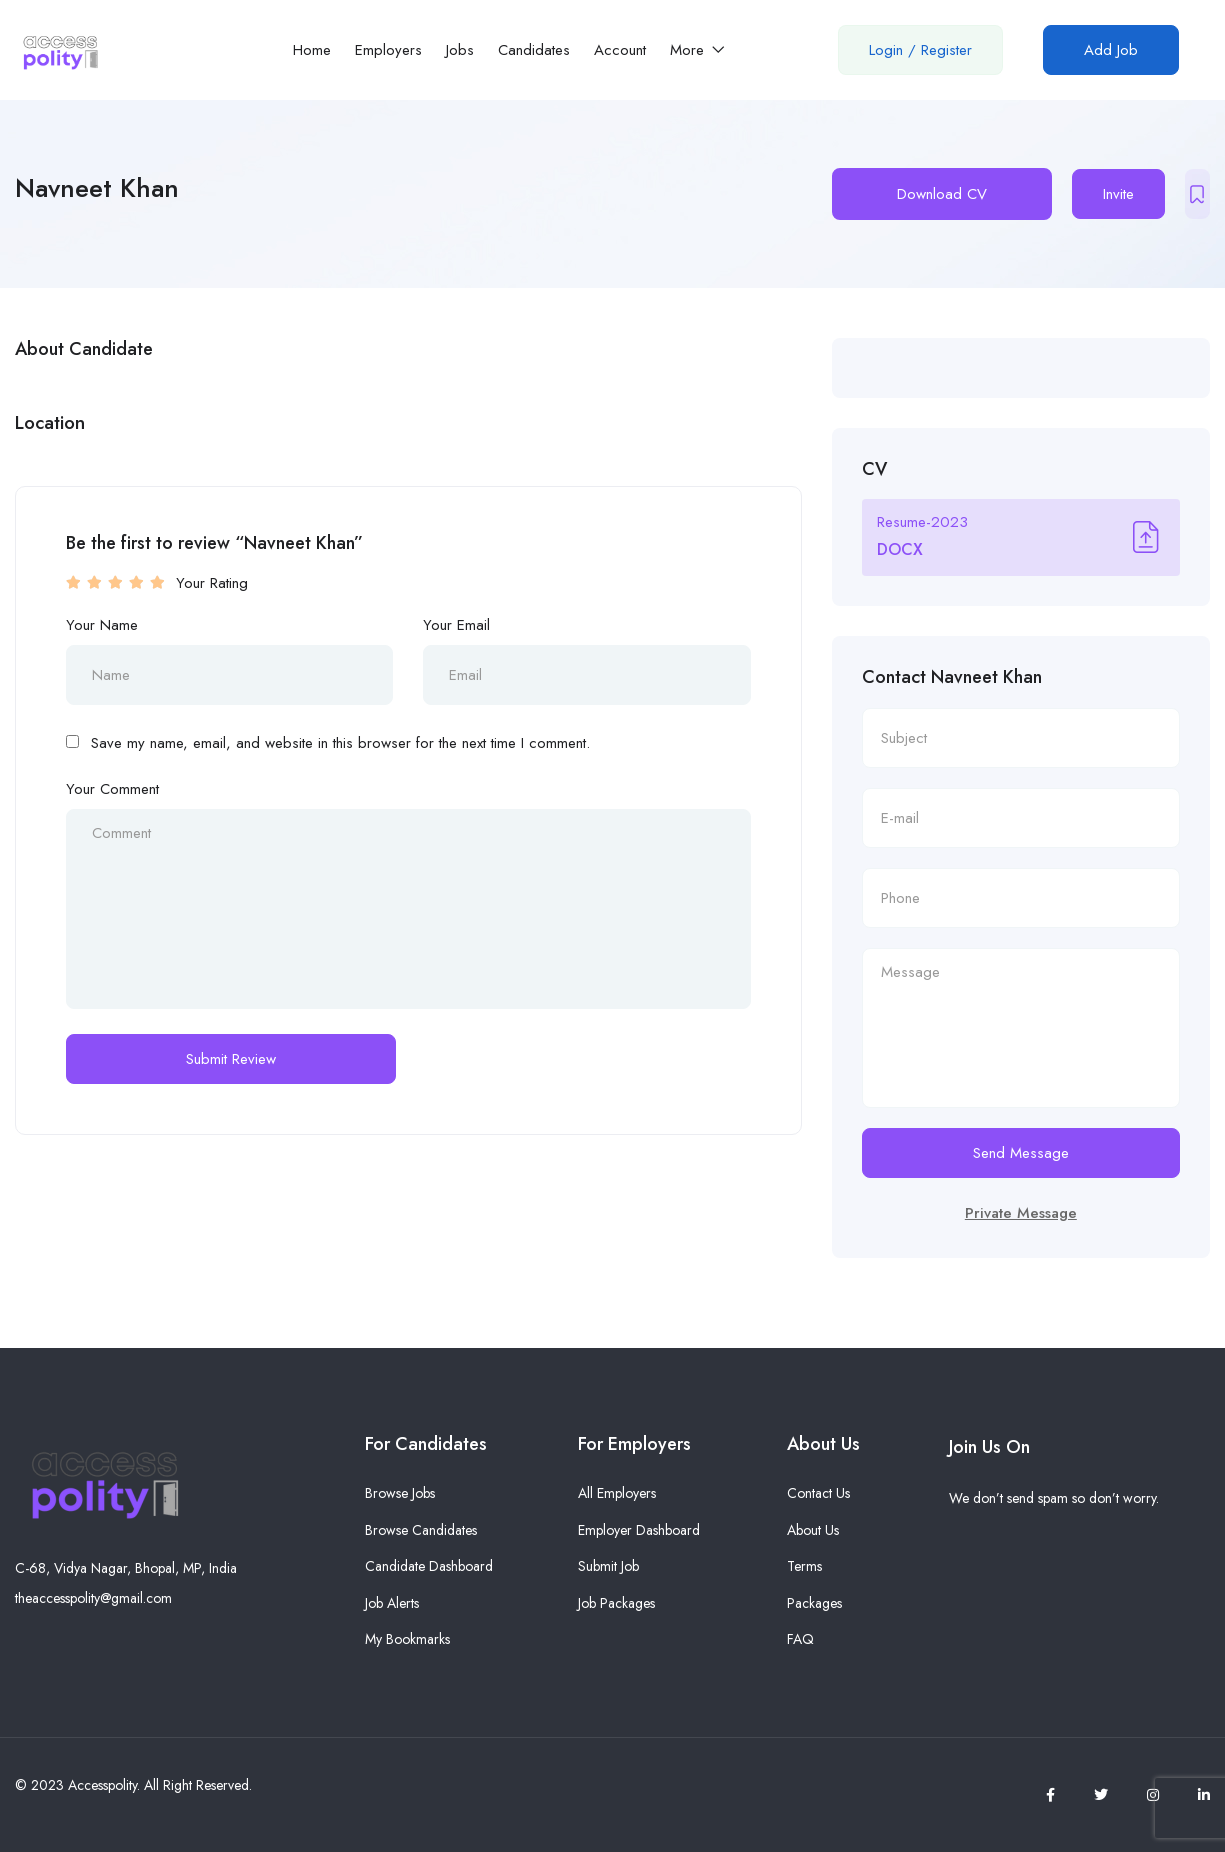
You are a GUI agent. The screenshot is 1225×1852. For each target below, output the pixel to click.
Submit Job (608, 1566)
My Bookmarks (407, 1639)
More (697, 50)
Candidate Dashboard (429, 1566)
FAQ (800, 1639)
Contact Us (818, 1493)
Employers (388, 50)
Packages (814, 1603)
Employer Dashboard (639, 1530)
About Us (813, 1530)
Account (620, 50)
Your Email (456, 625)
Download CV (942, 194)
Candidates (534, 50)
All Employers (617, 1493)
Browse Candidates (421, 1530)
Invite (1118, 194)
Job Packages (616, 1603)
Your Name (102, 625)
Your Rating (212, 583)
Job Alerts (392, 1603)
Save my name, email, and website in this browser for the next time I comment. (340, 743)
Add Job (1111, 50)
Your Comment (112, 789)
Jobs (460, 50)
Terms (804, 1566)
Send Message (1021, 1153)
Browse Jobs (400, 1493)
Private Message (1021, 1213)
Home (312, 50)
